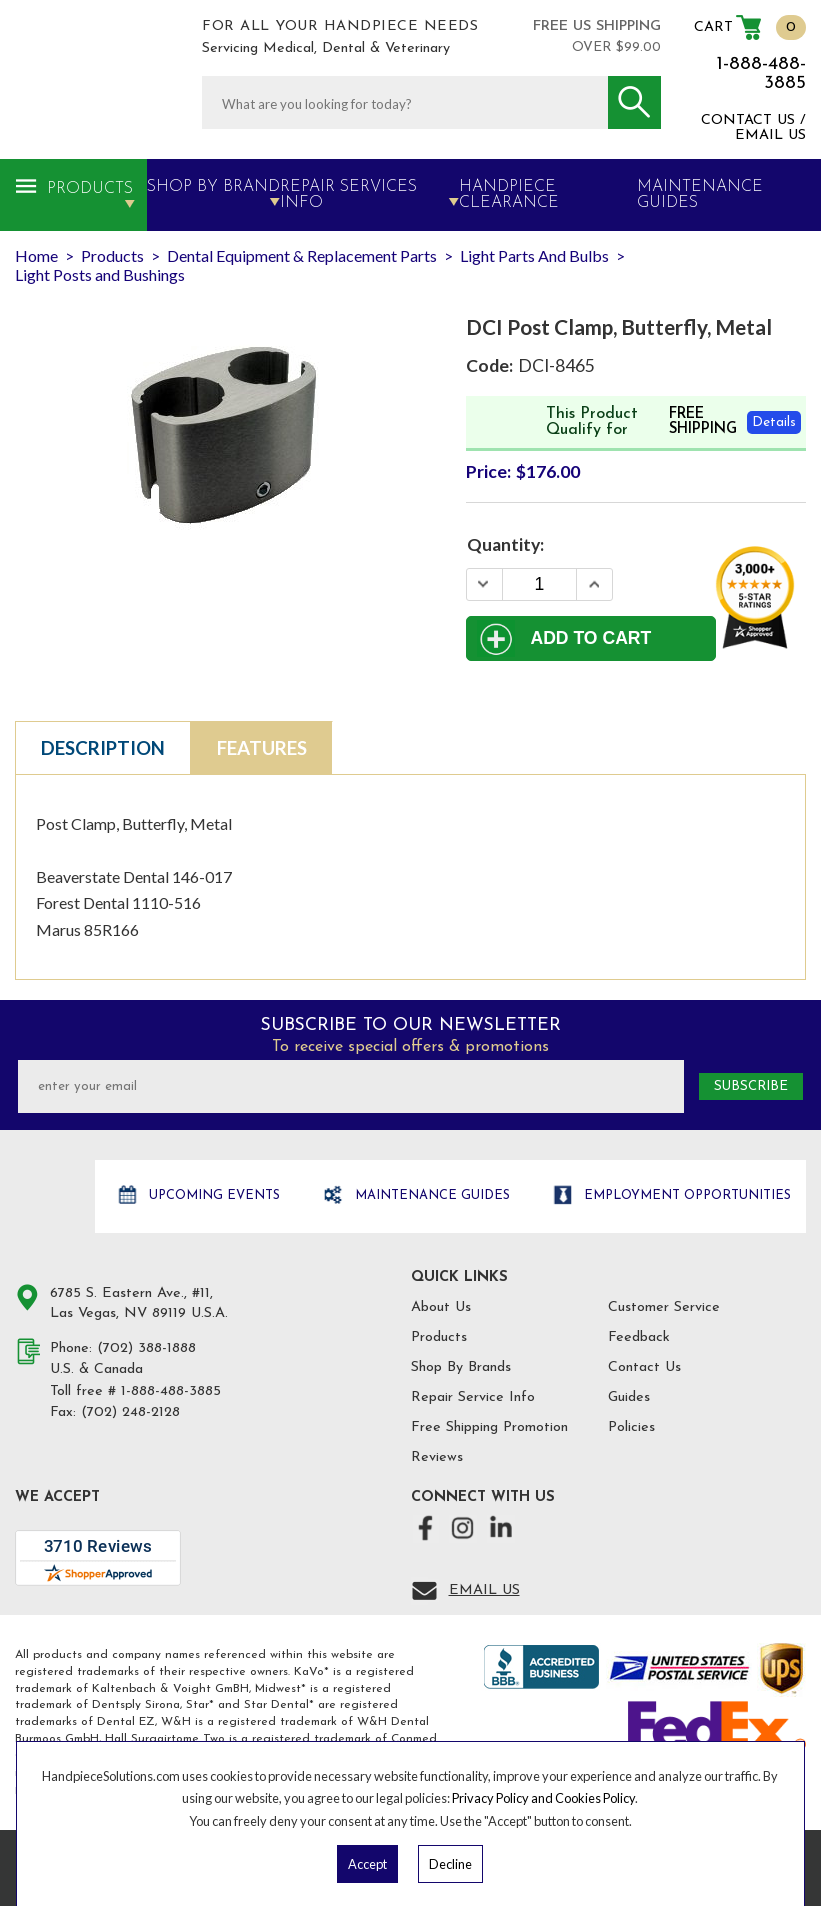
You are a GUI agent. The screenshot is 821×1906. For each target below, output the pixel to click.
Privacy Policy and (503, 1798)
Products (90, 189)
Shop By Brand (213, 187)
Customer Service (664, 1307)
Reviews (437, 1457)
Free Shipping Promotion (489, 1427)
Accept (367, 1864)
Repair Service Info (473, 1397)
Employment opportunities (685, 1195)
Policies (631, 1427)
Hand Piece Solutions (52, 1197)
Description (103, 748)
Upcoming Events (212, 1195)
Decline (450, 1864)
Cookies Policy (595, 1798)
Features (262, 748)
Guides (629, 1397)
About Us (441, 1307)
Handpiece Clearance (509, 195)
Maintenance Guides (430, 1195)
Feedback (639, 1337)
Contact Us (644, 1367)
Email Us (484, 1590)
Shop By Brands (461, 1367)
